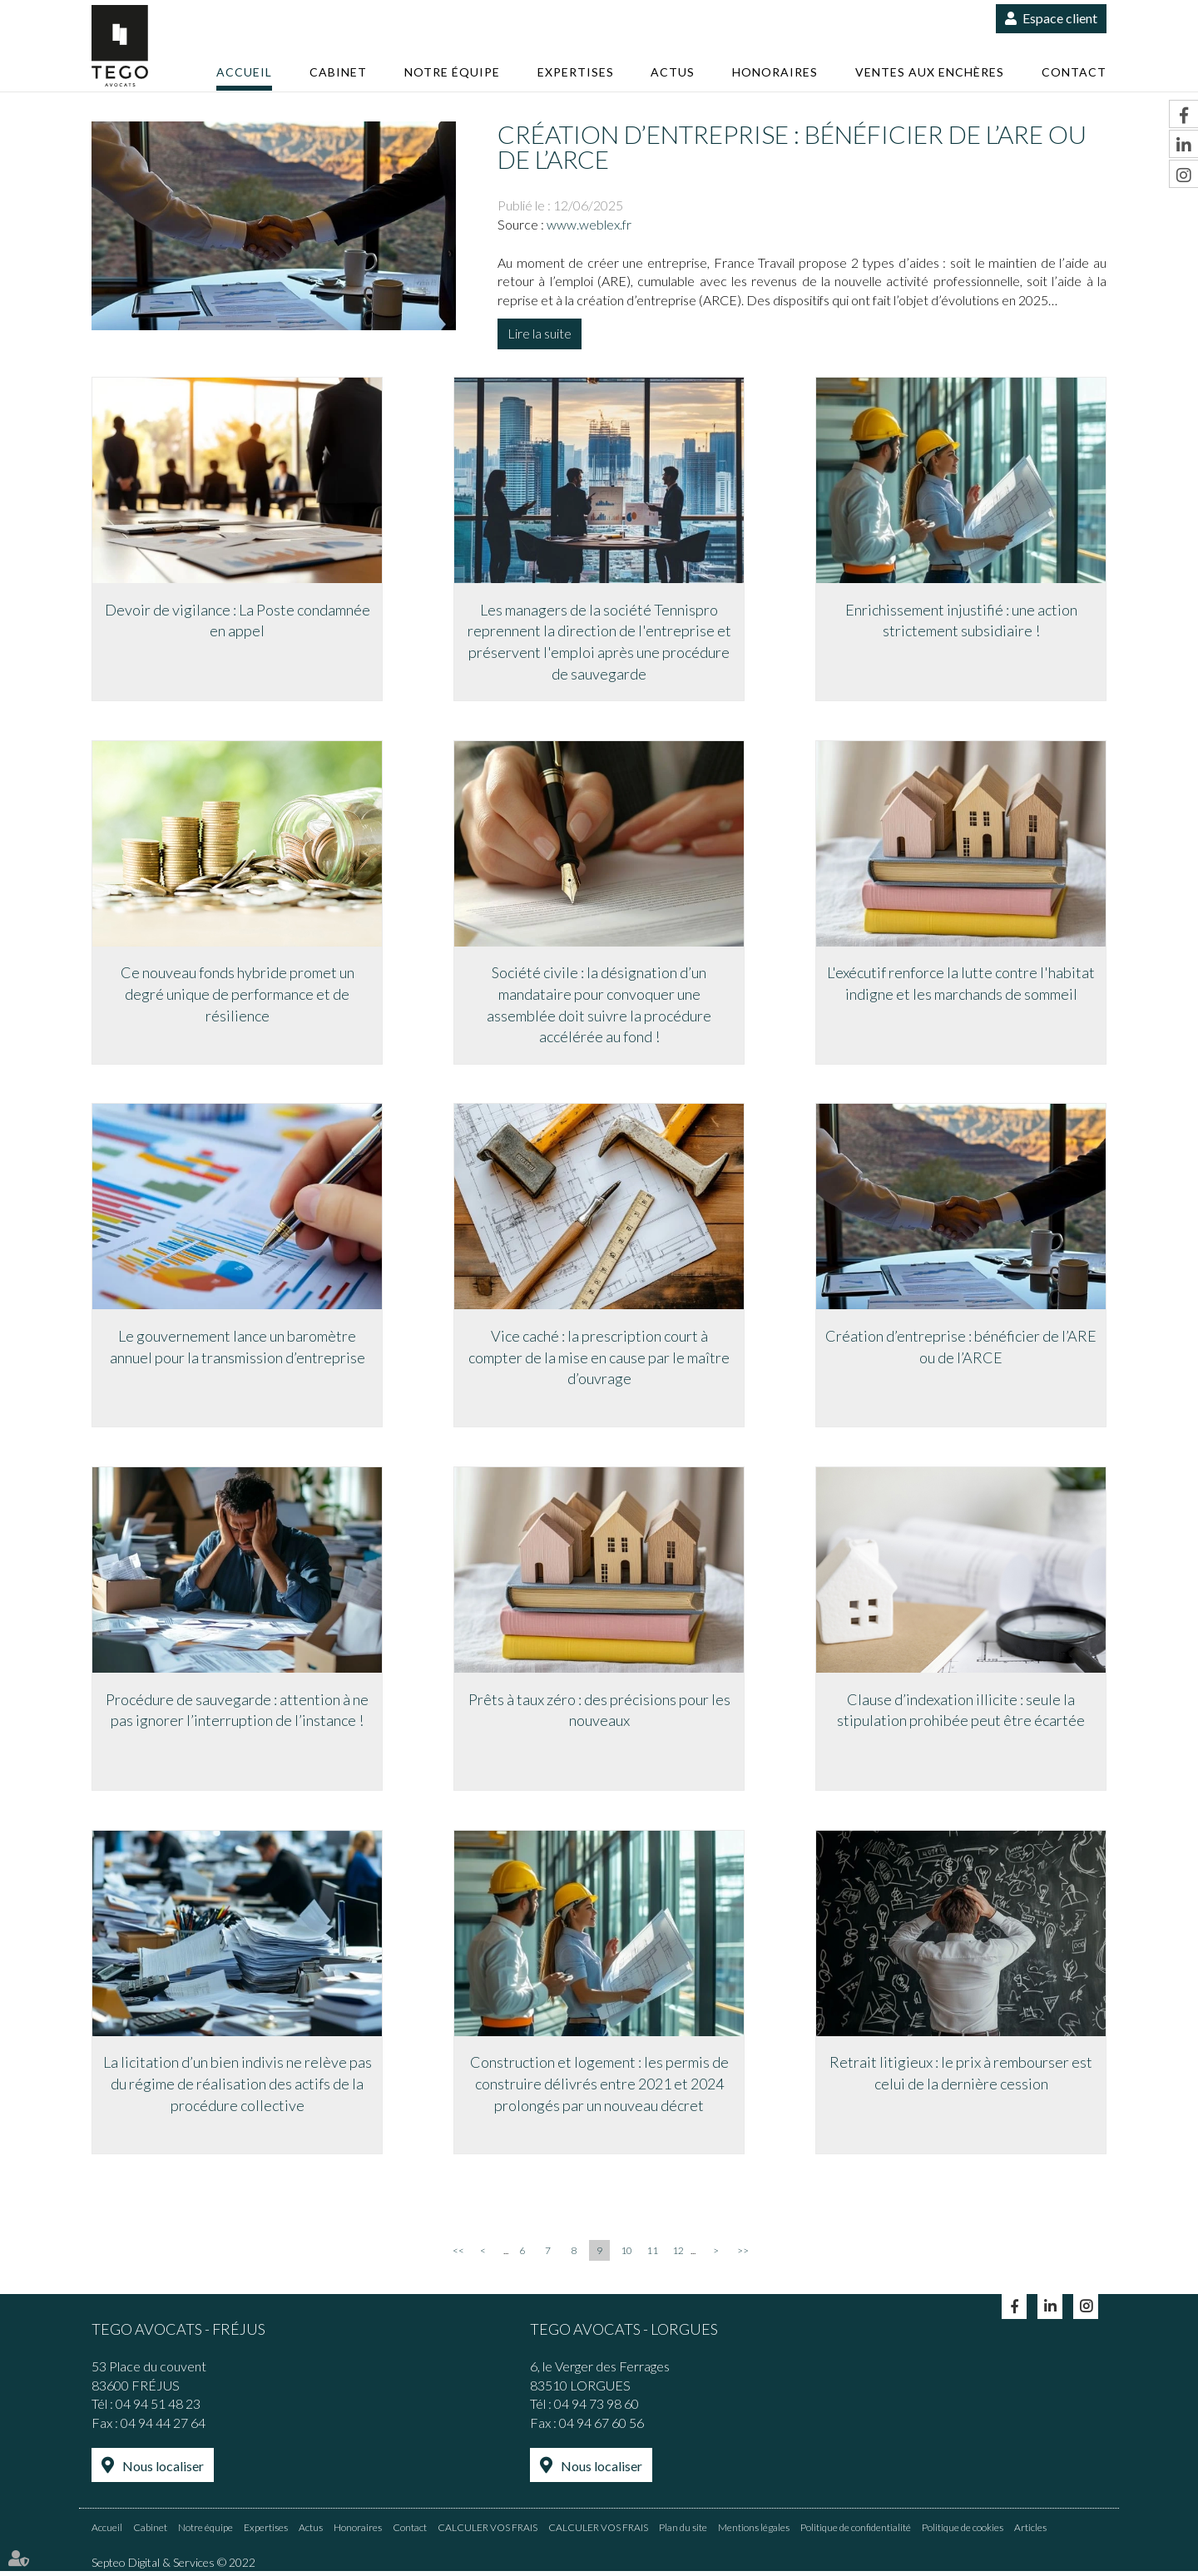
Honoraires (775, 72)
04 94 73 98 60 (596, 2409)
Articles (1030, 2532)
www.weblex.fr (589, 224)
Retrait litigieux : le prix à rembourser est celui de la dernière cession (960, 2078)
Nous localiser (163, 2472)
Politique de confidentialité (855, 2532)
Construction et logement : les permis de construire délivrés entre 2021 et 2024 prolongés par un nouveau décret (599, 2088)
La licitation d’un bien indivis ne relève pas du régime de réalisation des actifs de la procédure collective (237, 2088)
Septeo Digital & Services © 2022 (173, 2567)
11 (652, 2256)
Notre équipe (452, 72)
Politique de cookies (962, 2532)
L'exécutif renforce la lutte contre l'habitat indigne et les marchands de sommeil (961, 985)
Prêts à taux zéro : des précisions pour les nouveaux (599, 1713)
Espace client (1059, 18)
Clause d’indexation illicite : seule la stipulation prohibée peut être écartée (961, 1713)
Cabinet (338, 72)
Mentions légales (754, 2532)
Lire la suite (539, 333)
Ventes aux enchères (929, 72)
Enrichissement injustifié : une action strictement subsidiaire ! (961, 620)
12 (678, 2256)
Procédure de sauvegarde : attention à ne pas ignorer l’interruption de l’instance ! (237, 1713)
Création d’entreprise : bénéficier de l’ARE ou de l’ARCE (961, 1349)
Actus (673, 72)
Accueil (244, 72)
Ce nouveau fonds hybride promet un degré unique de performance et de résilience (237, 995)
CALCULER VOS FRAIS (487, 2532)
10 (626, 2256)
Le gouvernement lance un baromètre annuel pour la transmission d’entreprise (237, 1349)
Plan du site (683, 2532)
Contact (1074, 72)
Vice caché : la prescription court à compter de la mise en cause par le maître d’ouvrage (599, 1359)
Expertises (575, 72)
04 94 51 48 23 (158, 2409)
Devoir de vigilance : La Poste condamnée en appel (237, 620)
